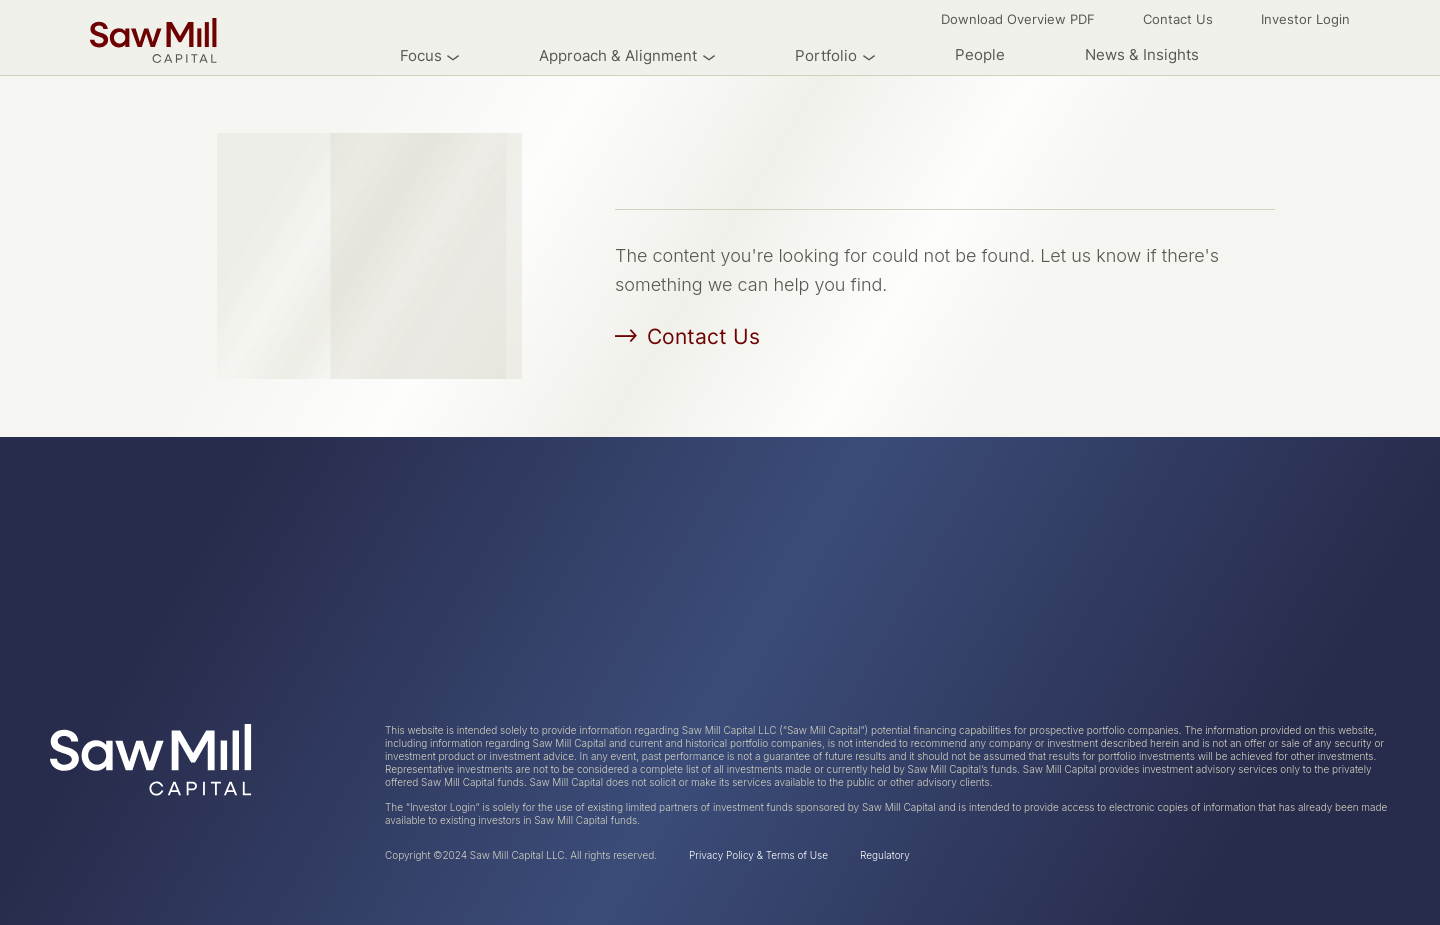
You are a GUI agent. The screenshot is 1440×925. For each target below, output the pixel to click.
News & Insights (1142, 54)
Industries (86, 605)
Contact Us (1178, 19)
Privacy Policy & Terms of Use (758, 855)
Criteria (77, 638)
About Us (84, 571)
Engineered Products (583, 672)
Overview (313, 571)
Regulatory (885, 855)
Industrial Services (574, 605)
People (980, 54)
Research (313, 605)
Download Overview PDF (1018, 19)
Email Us (1358, 671)
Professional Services (586, 638)
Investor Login (1305, 19)
